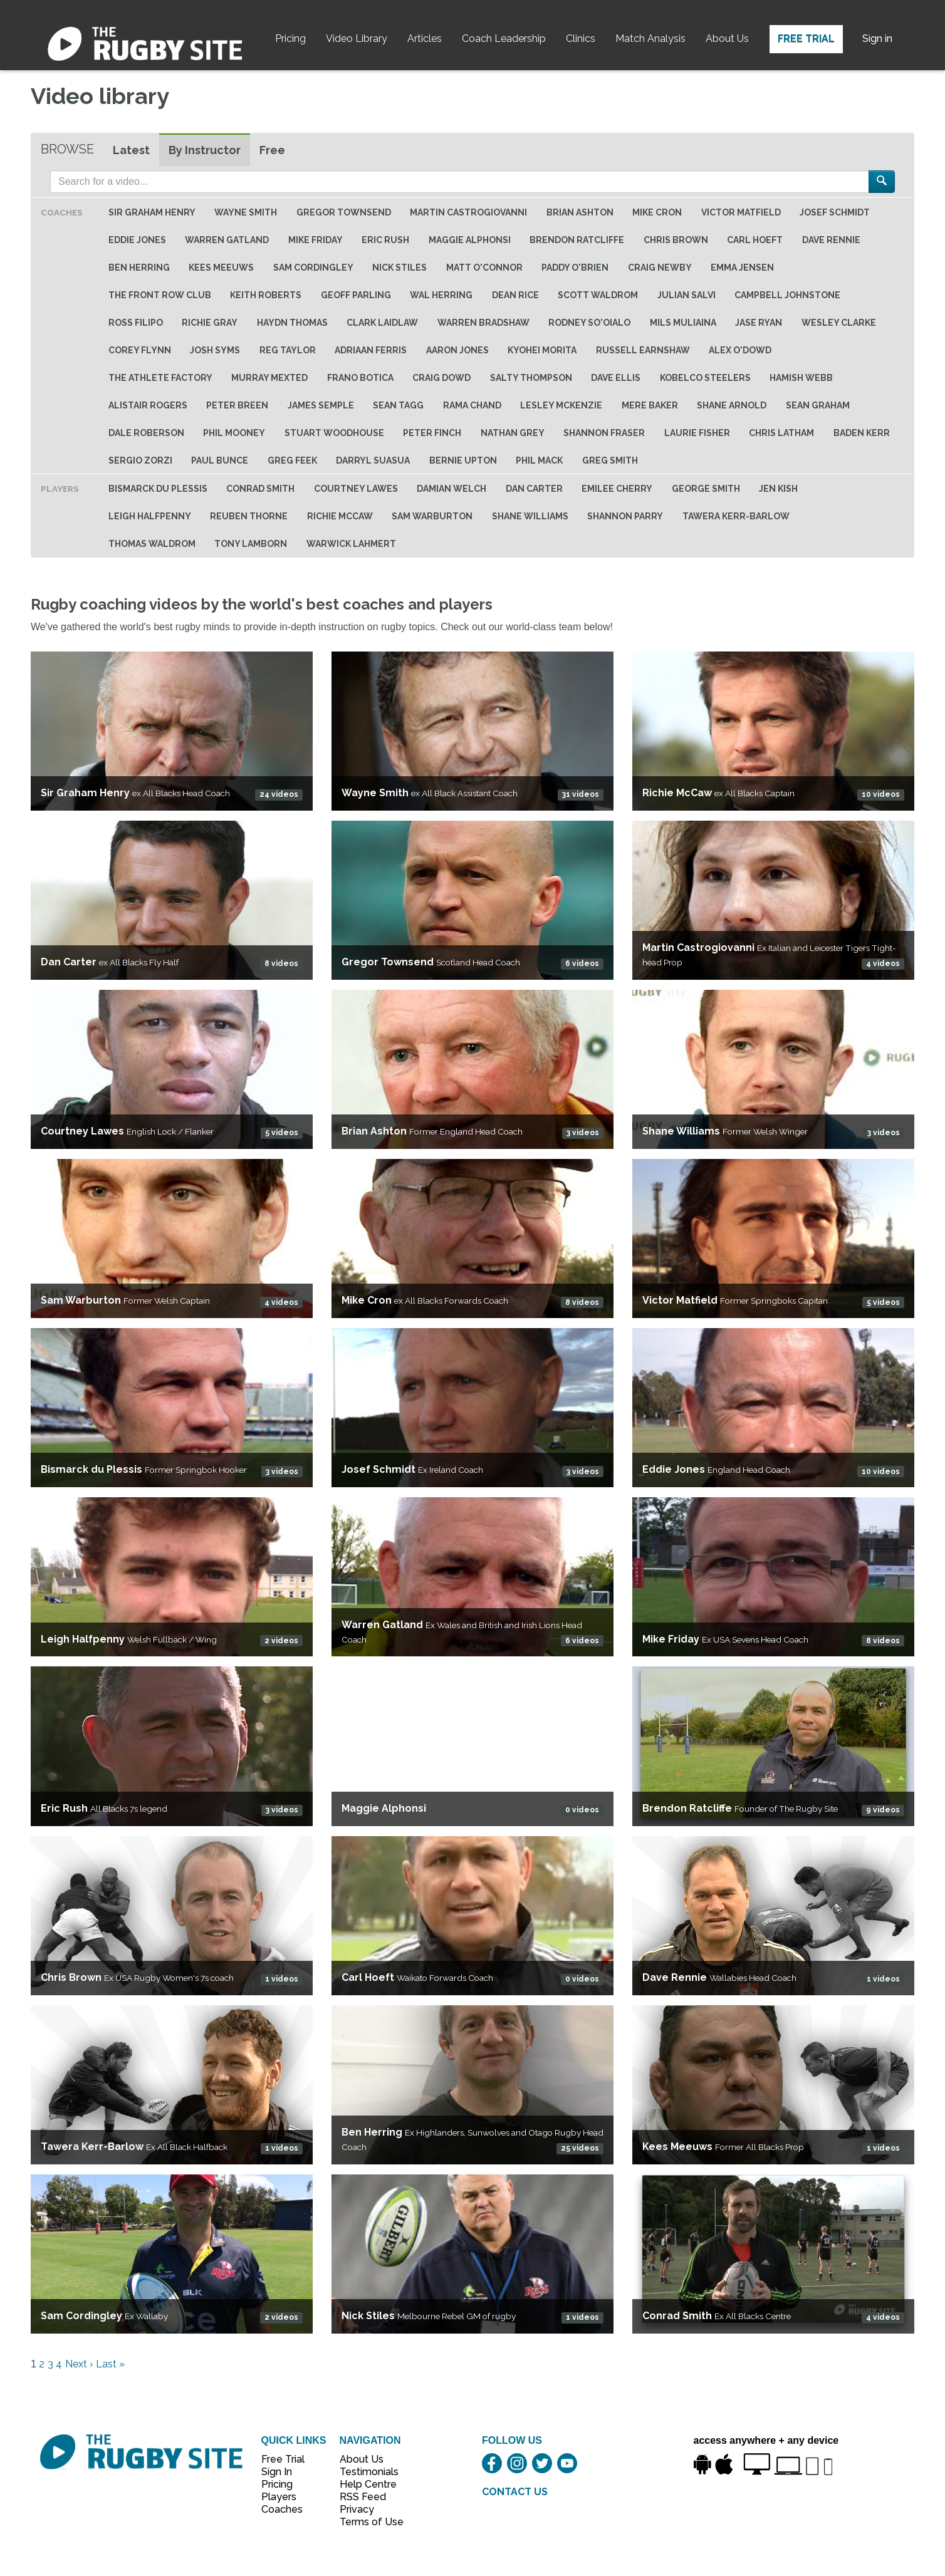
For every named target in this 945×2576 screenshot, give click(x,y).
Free (272, 150)
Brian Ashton (579, 212)
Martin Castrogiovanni (468, 212)
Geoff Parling (356, 295)
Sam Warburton (432, 516)
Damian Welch (451, 489)
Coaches (282, 2509)
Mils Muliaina (683, 323)
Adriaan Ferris (371, 350)
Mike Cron (657, 212)
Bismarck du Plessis (157, 489)
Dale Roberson (146, 433)
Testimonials (365, 2472)
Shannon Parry (625, 516)
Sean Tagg (398, 405)
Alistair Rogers (147, 405)
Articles (424, 38)
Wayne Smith (245, 212)
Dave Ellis (615, 378)
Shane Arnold (731, 405)
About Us (727, 38)
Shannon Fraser (604, 433)
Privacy (357, 2509)
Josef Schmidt (835, 212)
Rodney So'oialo (589, 323)
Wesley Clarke (838, 323)
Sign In (276, 2472)
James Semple (321, 405)
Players (278, 2497)
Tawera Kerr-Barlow (736, 516)
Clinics (580, 38)
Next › (79, 2364)
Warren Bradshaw (483, 323)
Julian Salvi (686, 295)
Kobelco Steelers (705, 378)
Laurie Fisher (697, 433)
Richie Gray (210, 323)
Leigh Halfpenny (149, 516)
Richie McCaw (340, 516)
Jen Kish (778, 489)
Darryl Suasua (373, 460)
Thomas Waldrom (152, 544)
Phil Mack (539, 460)
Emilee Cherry (617, 489)
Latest (131, 150)
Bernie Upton (463, 460)
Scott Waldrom (598, 295)
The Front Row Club (159, 295)
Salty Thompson (531, 378)
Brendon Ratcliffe (577, 240)
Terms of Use (365, 2522)
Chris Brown (676, 240)
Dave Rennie (831, 240)
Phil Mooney (234, 433)
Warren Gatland (227, 240)
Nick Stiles (399, 267)
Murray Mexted (269, 378)
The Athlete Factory (160, 378)
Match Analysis (650, 38)
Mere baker (650, 405)
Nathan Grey (513, 433)
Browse (67, 149)
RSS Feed (364, 2497)
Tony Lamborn (250, 544)
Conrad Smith (260, 489)
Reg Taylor (287, 350)
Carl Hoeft (755, 240)
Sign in (877, 38)
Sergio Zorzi (140, 460)
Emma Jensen (742, 267)
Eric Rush (385, 240)
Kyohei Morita (542, 350)
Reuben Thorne (249, 516)
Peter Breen (237, 405)
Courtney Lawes (356, 489)
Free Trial (806, 38)
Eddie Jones (137, 240)
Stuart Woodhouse (334, 433)
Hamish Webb (801, 378)
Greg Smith (610, 460)
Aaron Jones (457, 350)
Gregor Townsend (343, 212)
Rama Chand (472, 405)
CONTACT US (515, 2492)
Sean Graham (818, 405)
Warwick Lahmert (351, 544)
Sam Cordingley (313, 267)
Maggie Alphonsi (470, 240)
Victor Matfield (741, 212)
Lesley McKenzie (561, 405)
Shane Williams (530, 516)
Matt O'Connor (484, 267)
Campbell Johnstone (787, 295)
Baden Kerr (861, 433)
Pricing (290, 38)
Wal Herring (441, 295)
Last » (110, 2364)
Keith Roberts (265, 295)
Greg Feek (292, 460)
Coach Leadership (504, 38)
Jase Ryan (758, 323)
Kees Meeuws (221, 267)
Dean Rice (515, 295)
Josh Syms (215, 350)
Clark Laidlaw (382, 323)
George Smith (706, 489)
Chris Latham (781, 433)
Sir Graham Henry (152, 212)
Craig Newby (660, 267)
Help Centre (365, 2484)
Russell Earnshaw (643, 350)
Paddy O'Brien (574, 267)
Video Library (356, 38)
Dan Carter (534, 489)
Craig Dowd (441, 378)
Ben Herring (139, 267)
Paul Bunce (219, 460)
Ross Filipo (135, 323)
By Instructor (205, 150)
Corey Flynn (139, 350)
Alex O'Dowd (740, 350)
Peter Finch (432, 433)
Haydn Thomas (292, 323)
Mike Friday (315, 240)
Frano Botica (360, 378)
